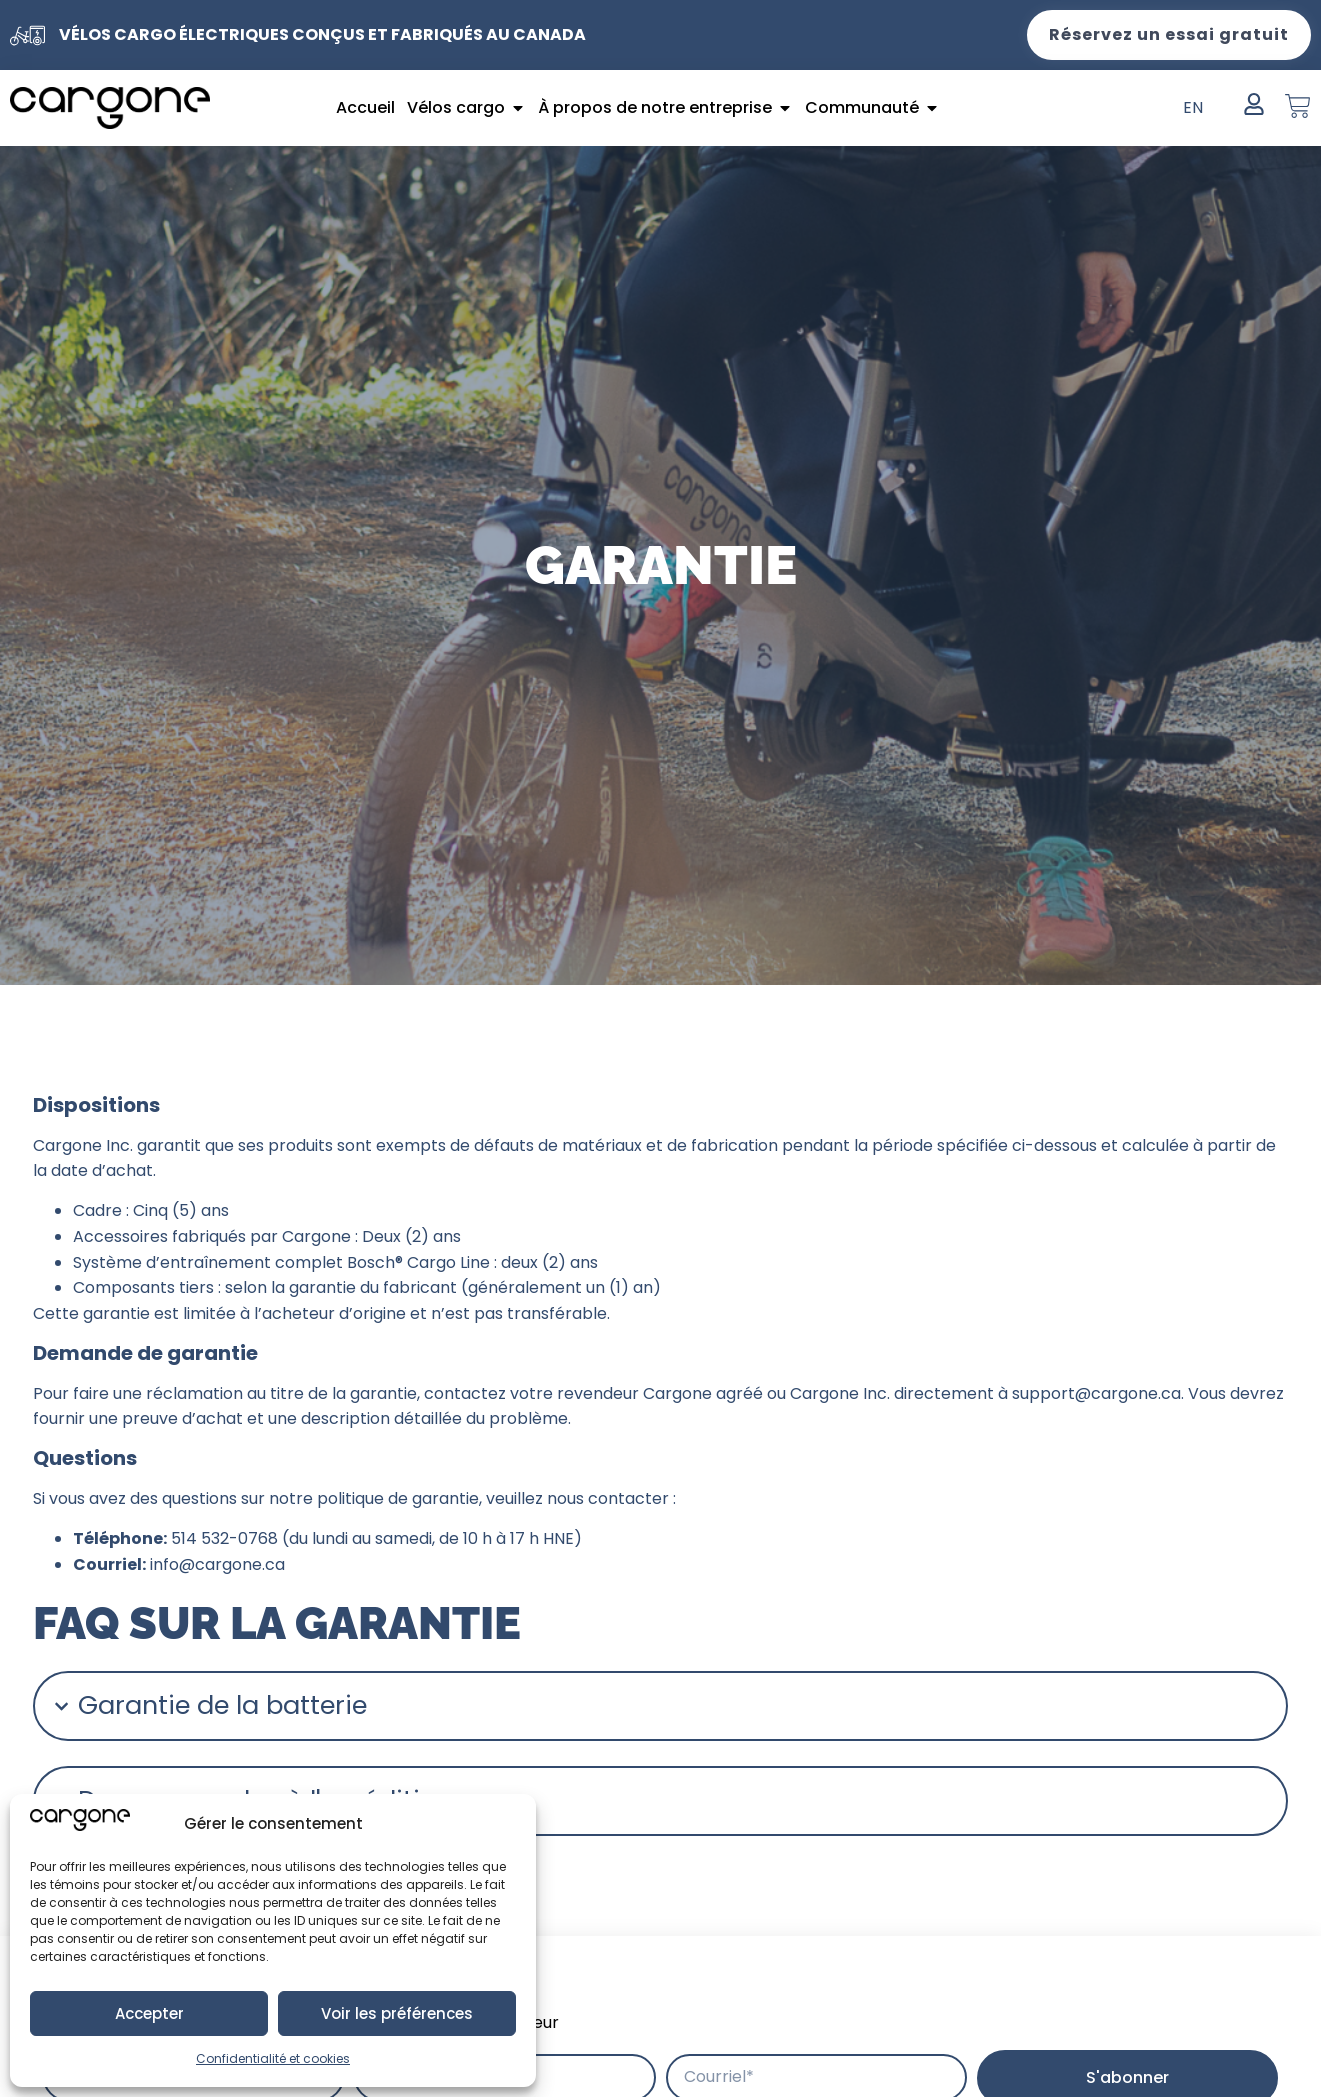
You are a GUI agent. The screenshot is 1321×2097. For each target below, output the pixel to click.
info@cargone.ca (217, 1564)
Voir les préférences (397, 2013)
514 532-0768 (224, 1538)
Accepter (149, 2013)
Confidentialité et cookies (273, 2058)
